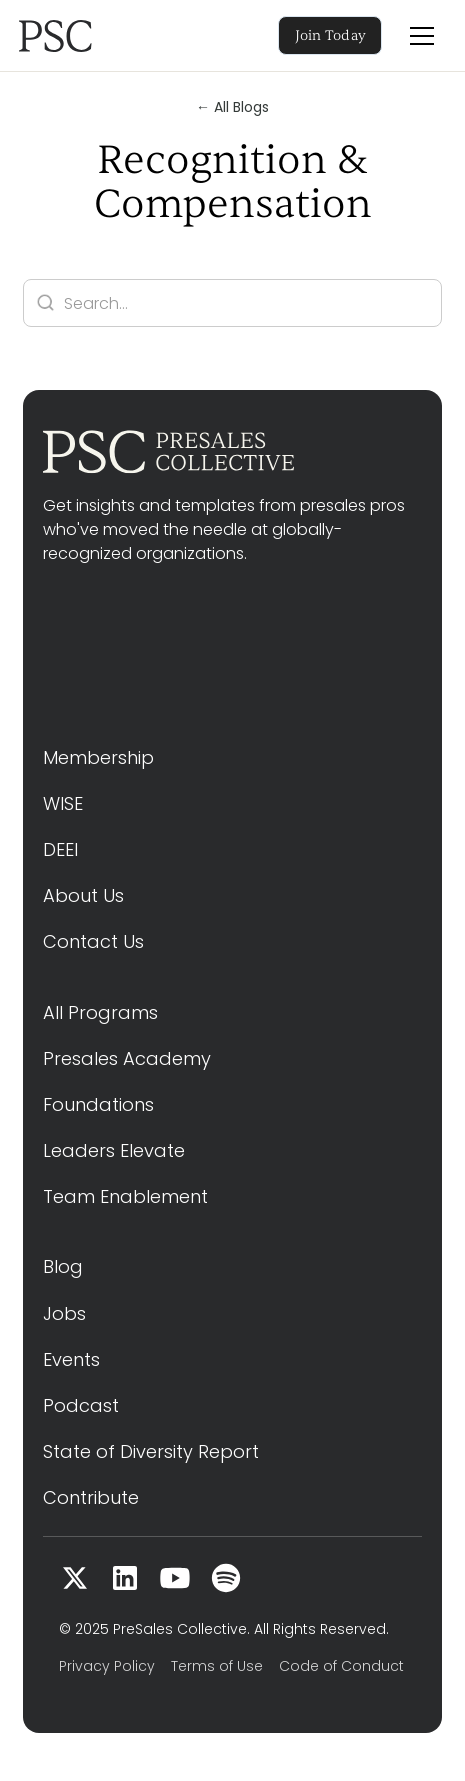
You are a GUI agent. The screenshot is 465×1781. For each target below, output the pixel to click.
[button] (422, 36)
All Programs (100, 1012)
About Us (83, 895)
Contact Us (93, 941)
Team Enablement (125, 1196)
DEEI (60, 849)
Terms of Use (217, 1666)
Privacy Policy (107, 1666)
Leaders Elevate (114, 1150)
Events (71, 1359)
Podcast (81, 1405)
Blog (63, 1266)
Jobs (64, 1313)
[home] (83, 36)
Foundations (98, 1104)
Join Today (331, 35)
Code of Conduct (341, 1666)
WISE (63, 803)
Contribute (91, 1497)
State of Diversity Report (151, 1451)
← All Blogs (232, 107)
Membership (98, 757)
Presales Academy (127, 1058)
